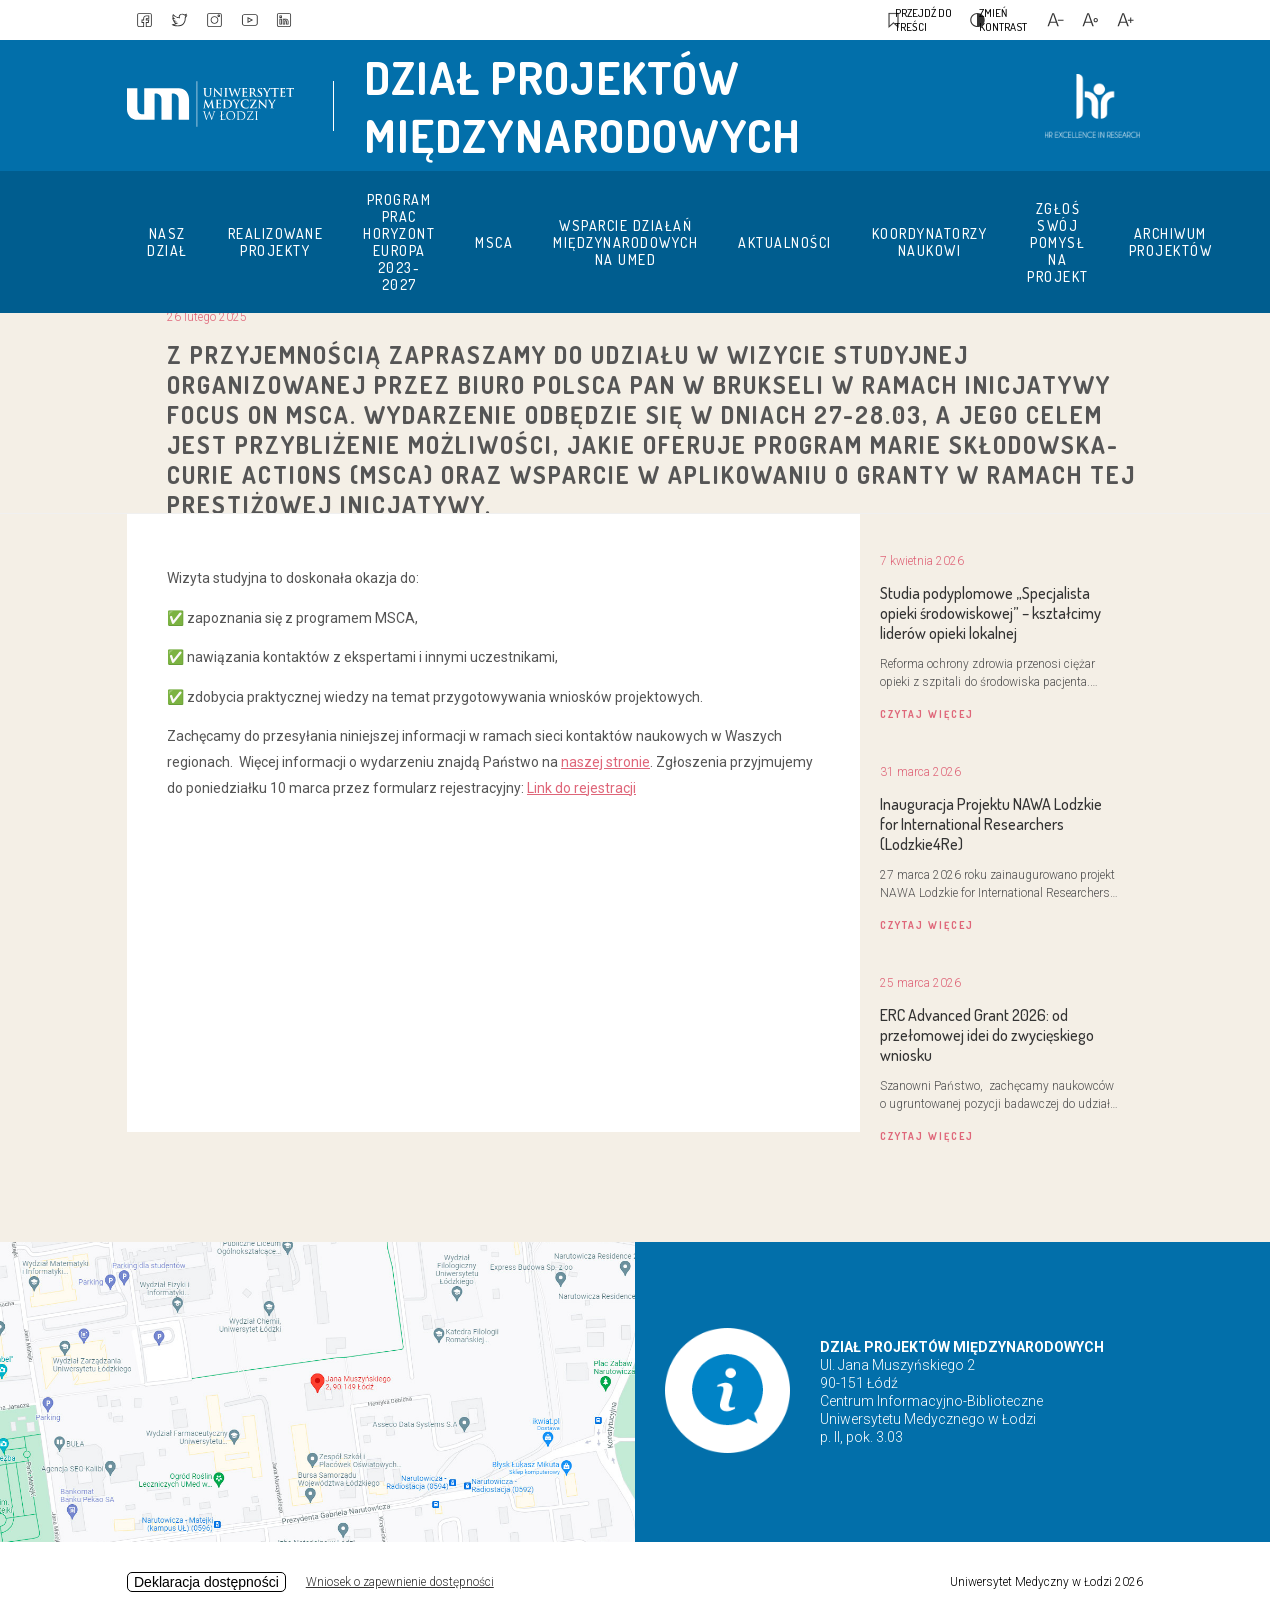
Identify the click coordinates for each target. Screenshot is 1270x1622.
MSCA (494, 242)
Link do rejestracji (581, 788)
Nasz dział (167, 242)
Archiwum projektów (1171, 242)
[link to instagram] (227, 20)
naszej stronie (605, 762)
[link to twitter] (187, 20)
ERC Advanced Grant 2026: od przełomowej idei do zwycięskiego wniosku (987, 1035)
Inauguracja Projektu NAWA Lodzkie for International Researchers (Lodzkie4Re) (991, 824)
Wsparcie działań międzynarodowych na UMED (625, 242)
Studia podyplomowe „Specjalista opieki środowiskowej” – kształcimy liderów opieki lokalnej (990, 613)
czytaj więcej (927, 714)
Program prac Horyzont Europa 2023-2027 (399, 242)
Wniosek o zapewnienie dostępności (400, 1582)
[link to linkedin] (307, 20)
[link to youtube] (267, 20)
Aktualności (785, 242)
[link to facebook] (147, 20)
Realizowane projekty (276, 242)
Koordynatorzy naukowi (930, 242)
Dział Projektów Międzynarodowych (582, 106)
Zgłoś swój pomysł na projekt (1058, 242)
